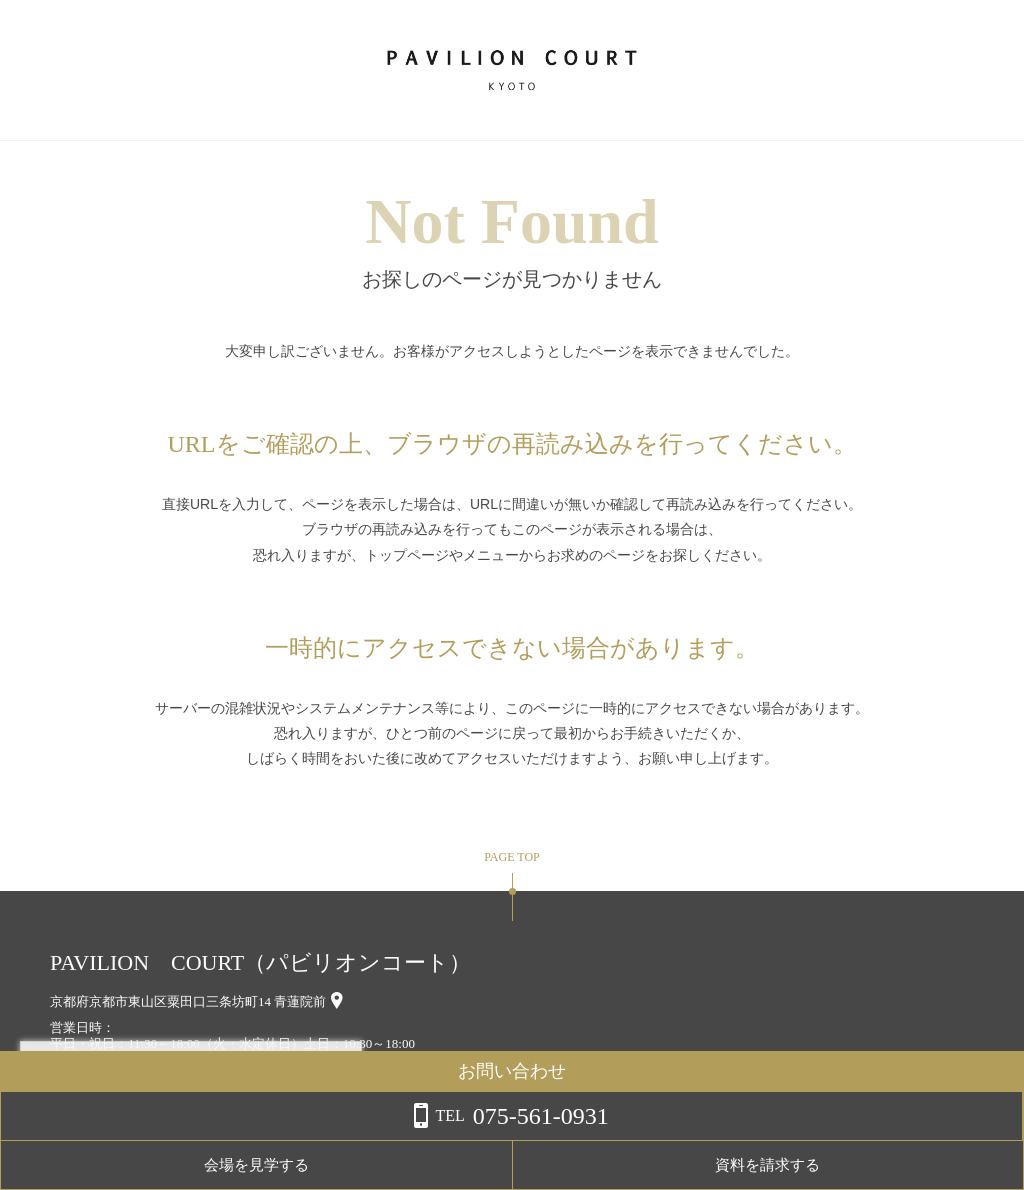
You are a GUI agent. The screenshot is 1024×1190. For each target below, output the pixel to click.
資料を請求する (943, 1165)
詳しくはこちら (203, 1139)
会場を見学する (784, 1165)
